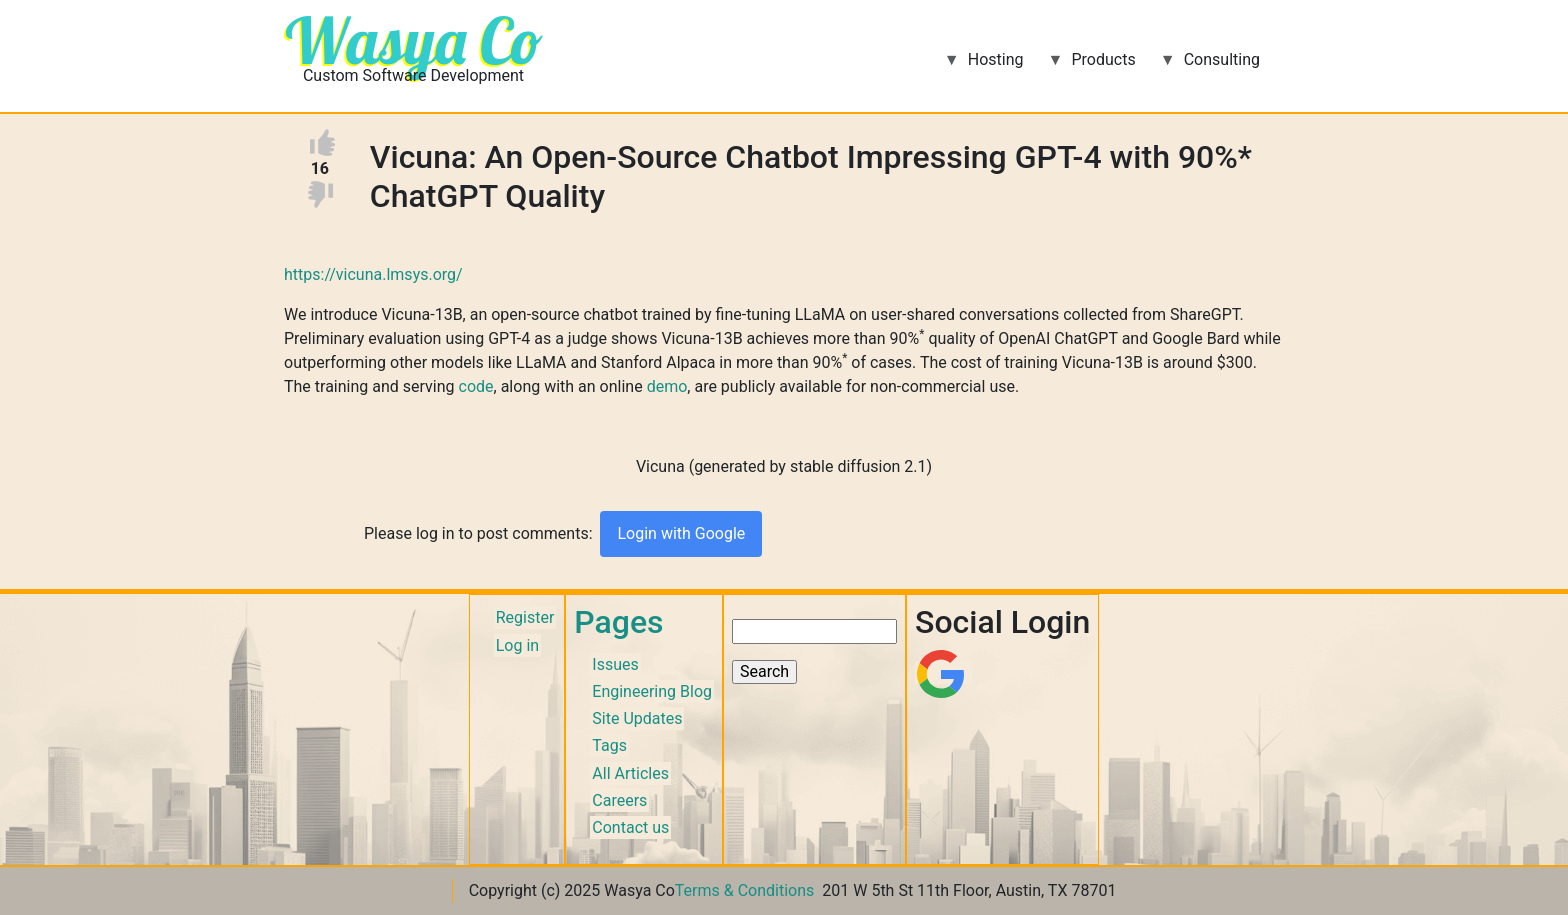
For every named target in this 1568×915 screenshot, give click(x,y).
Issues (615, 664)
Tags (609, 745)
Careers (619, 800)
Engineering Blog (652, 691)
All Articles (630, 773)
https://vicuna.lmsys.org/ (373, 274)
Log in (517, 645)
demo (667, 386)
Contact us (630, 827)
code (476, 386)
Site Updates (637, 718)
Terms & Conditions (745, 890)
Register (525, 617)
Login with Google (681, 533)
